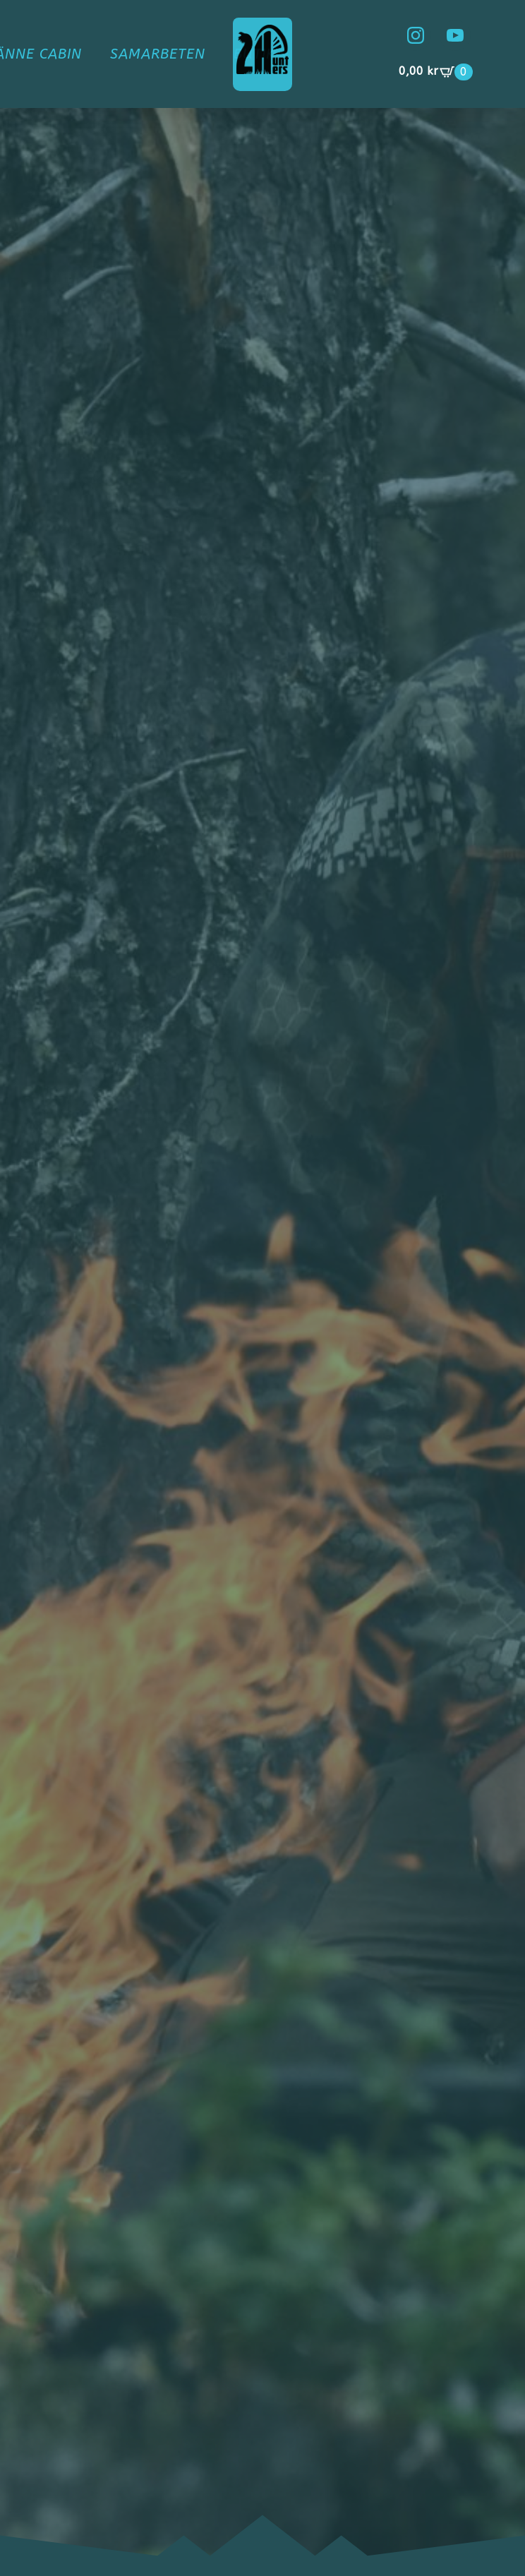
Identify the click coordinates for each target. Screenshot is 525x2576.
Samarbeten (157, 54)
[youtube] (455, 35)
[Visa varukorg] (436, 72)
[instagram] (415, 35)
